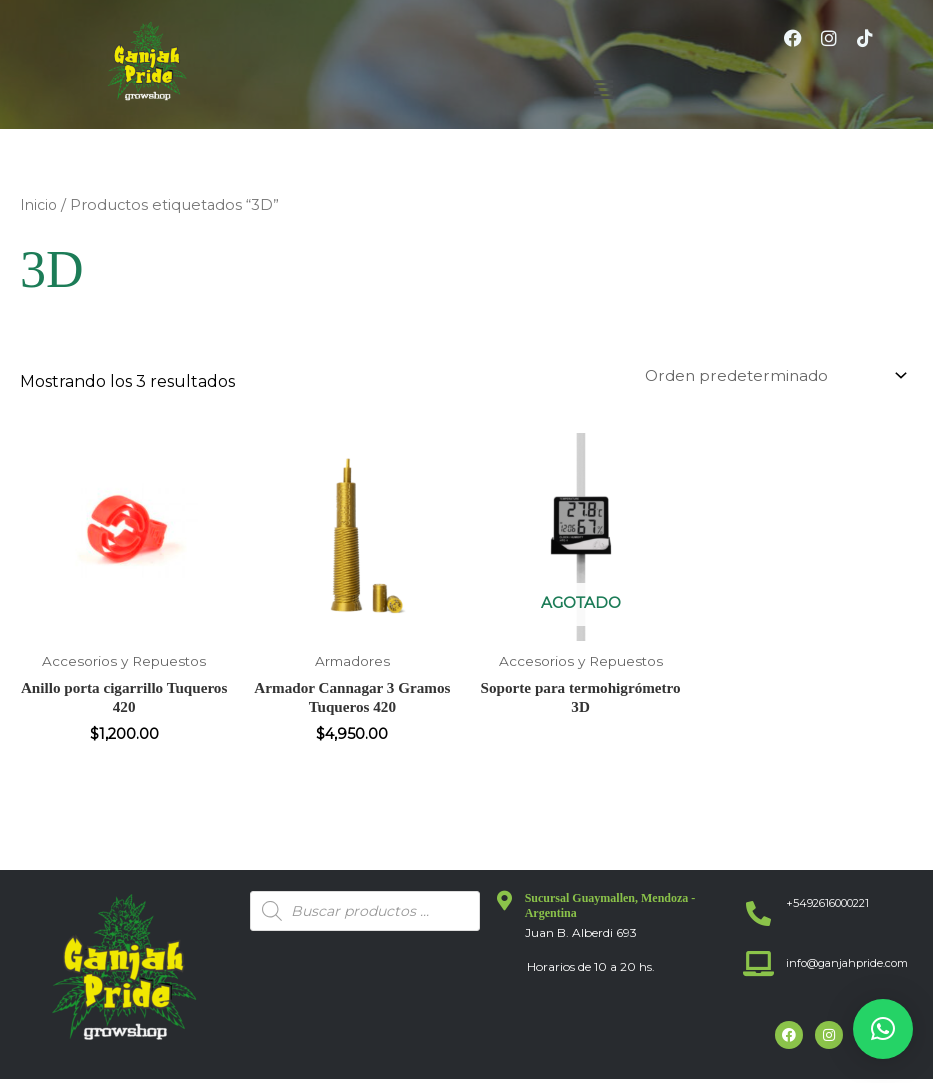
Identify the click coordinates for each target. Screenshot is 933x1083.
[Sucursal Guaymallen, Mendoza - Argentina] (505, 906)
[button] (603, 90)
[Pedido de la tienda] (768, 375)
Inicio (39, 205)
